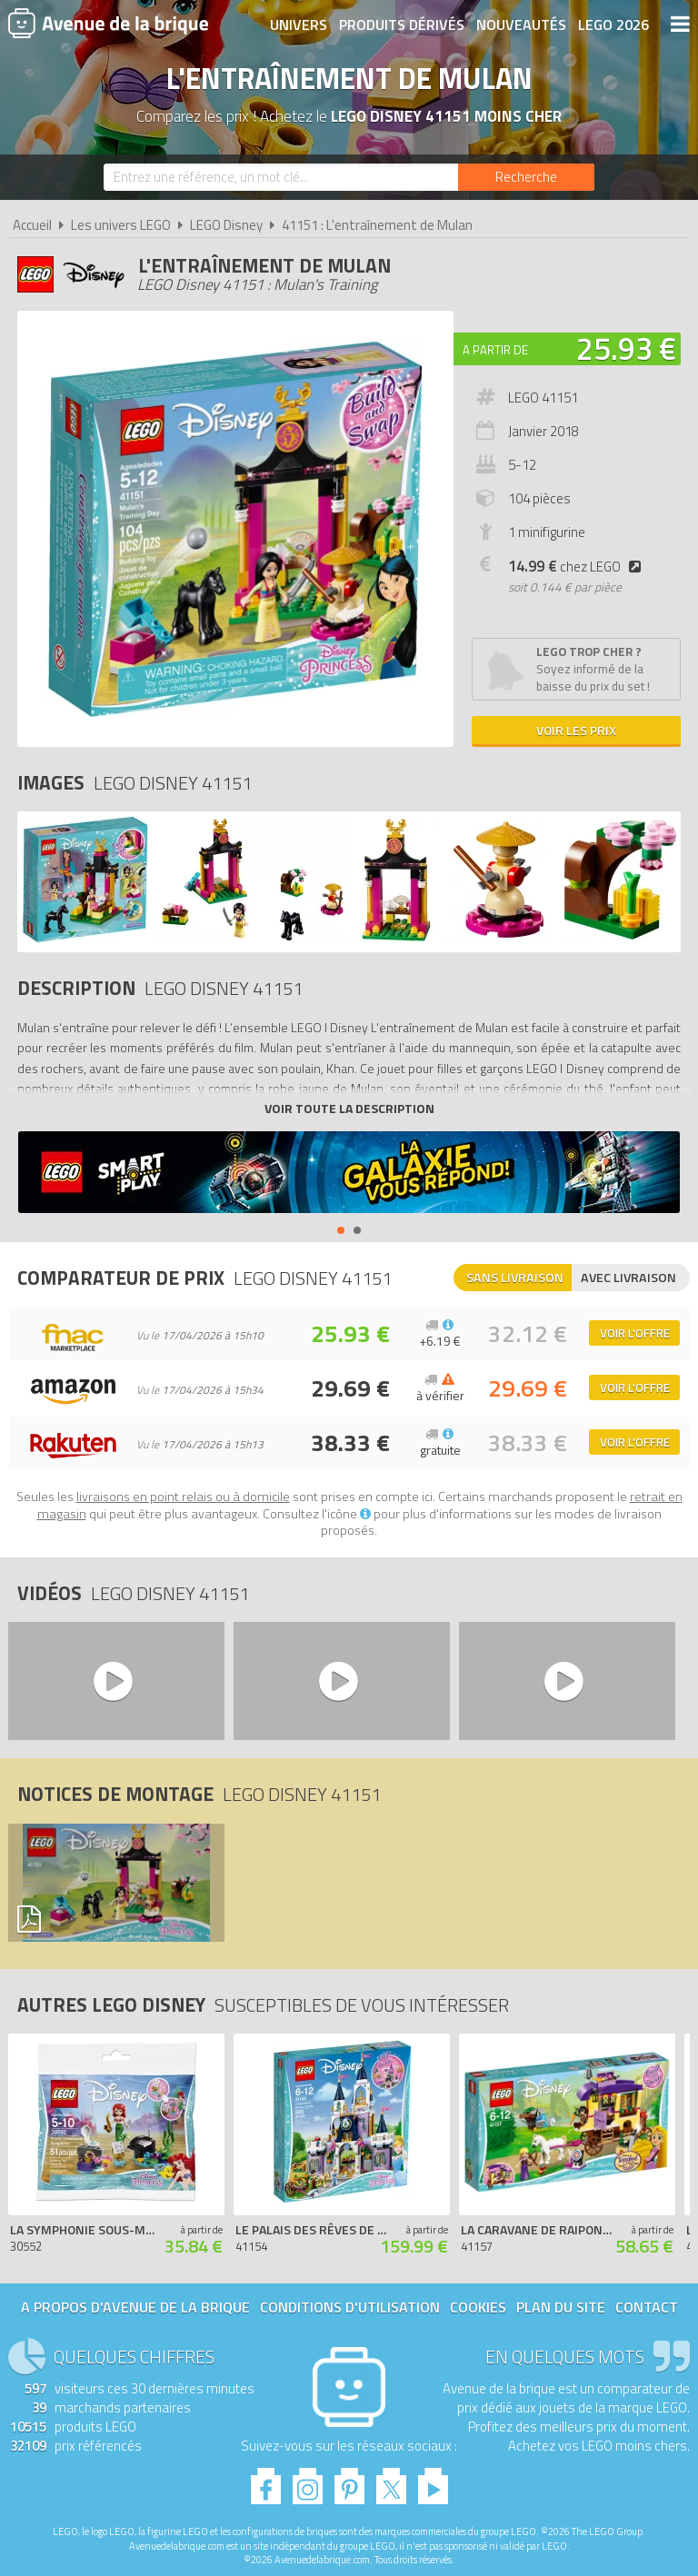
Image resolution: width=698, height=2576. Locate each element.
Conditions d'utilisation (350, 2307)
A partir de (495, 350)
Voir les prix (576, 730)
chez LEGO (578, 566)
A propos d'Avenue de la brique (135, 2307)
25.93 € (626, 348)
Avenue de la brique (108, 22)
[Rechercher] (526, 177)
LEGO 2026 (613, 24)
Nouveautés (521, 24)
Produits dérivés (401, 24)
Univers (298, 24)
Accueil (32, 224)
